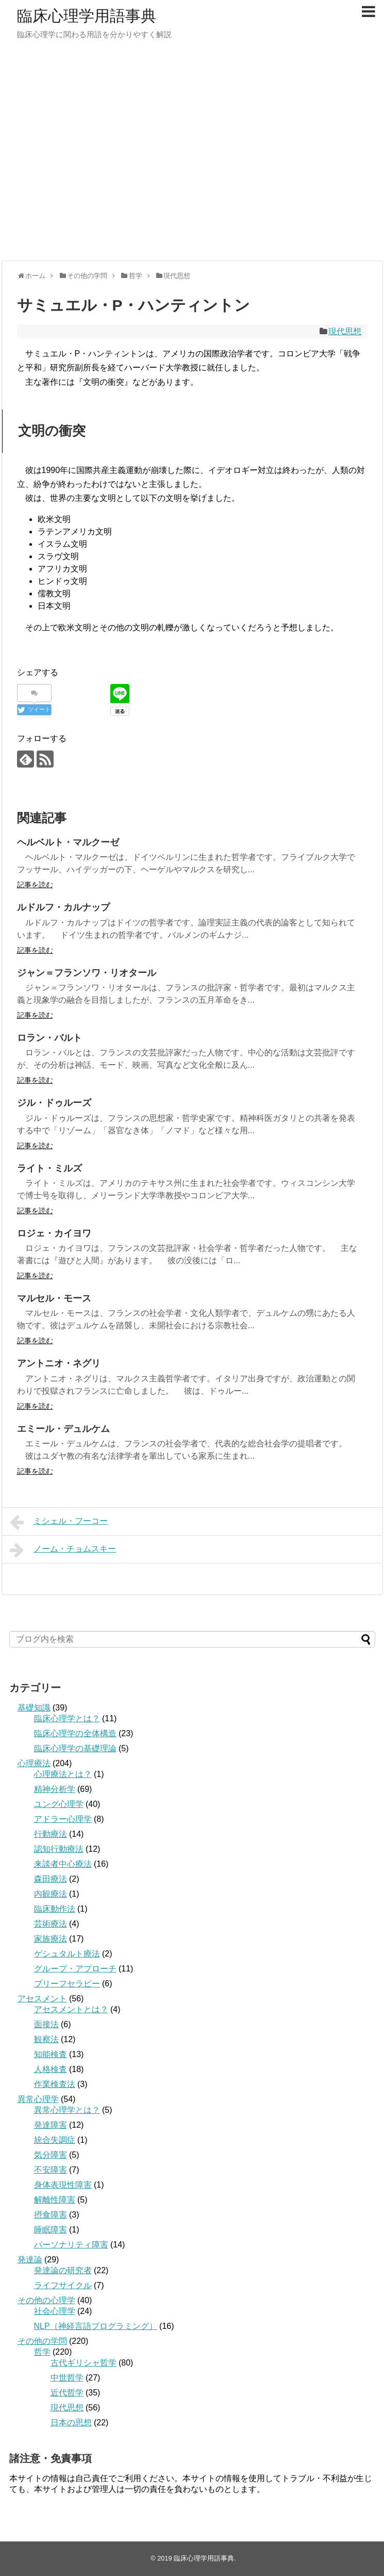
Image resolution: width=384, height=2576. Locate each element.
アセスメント (42, 1998)
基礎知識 (34, 1707)
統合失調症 (54, 2139)
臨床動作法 (54, 1908)
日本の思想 (71, 2422)
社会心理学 (54, 2311)
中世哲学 (67, 2377)
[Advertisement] (96, 156)
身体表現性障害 (63, 2184)
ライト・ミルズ (49, 1168)
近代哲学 (67, 2392)
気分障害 (50, 2154)
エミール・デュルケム (63, 1429)
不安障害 (50, 2169)
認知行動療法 (59, 1849)
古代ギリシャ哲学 (83, 2362)
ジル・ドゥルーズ (54, 1103)
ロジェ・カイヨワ (54, 1233)
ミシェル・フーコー (59, 1522)
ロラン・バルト (49, 1038)
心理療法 (34, 1763)
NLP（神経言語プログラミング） (95, 2326)
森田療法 (50, 1878)
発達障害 (50, 2125)
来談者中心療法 (63, 1864)
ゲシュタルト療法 (67, 1953)
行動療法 (50, 1834)
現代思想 (344, 331)
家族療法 (50, 1938)
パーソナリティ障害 (71, 2244)
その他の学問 (42, 2341)
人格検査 (50, 2069)
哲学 (42, 2351)
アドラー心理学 (63, 1819)
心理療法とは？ (63, 1774)
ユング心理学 (59, 1804)
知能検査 (50, 2054)
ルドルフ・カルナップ (63, 907)
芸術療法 (50, 1923)
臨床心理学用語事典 (86, 15)
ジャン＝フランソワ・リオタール (86, 973)
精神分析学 (54, 1789)
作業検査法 (54, 2084)
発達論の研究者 (63, 2270)
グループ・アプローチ (75, 1968)
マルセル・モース (54, 1298)
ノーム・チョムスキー (63, 1550)
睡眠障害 (50, 2229)
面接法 (46, 2024)
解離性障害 (54, 2199)
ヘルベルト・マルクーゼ (68, 842)
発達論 (30, 2259)
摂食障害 (50, 2214)
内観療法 (50, 1893)
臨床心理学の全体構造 (75, 1733)
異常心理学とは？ (67, 2110)
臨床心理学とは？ (67, 1718)
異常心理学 (38, 2099)
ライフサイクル (63, 2285)
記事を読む (35, 885)
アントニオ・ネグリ (59, 1363)
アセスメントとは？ (71, 2009)
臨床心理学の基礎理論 (75, 1748)
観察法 (46, 2039)
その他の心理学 (46, 2300)
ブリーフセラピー (67, 1983)
